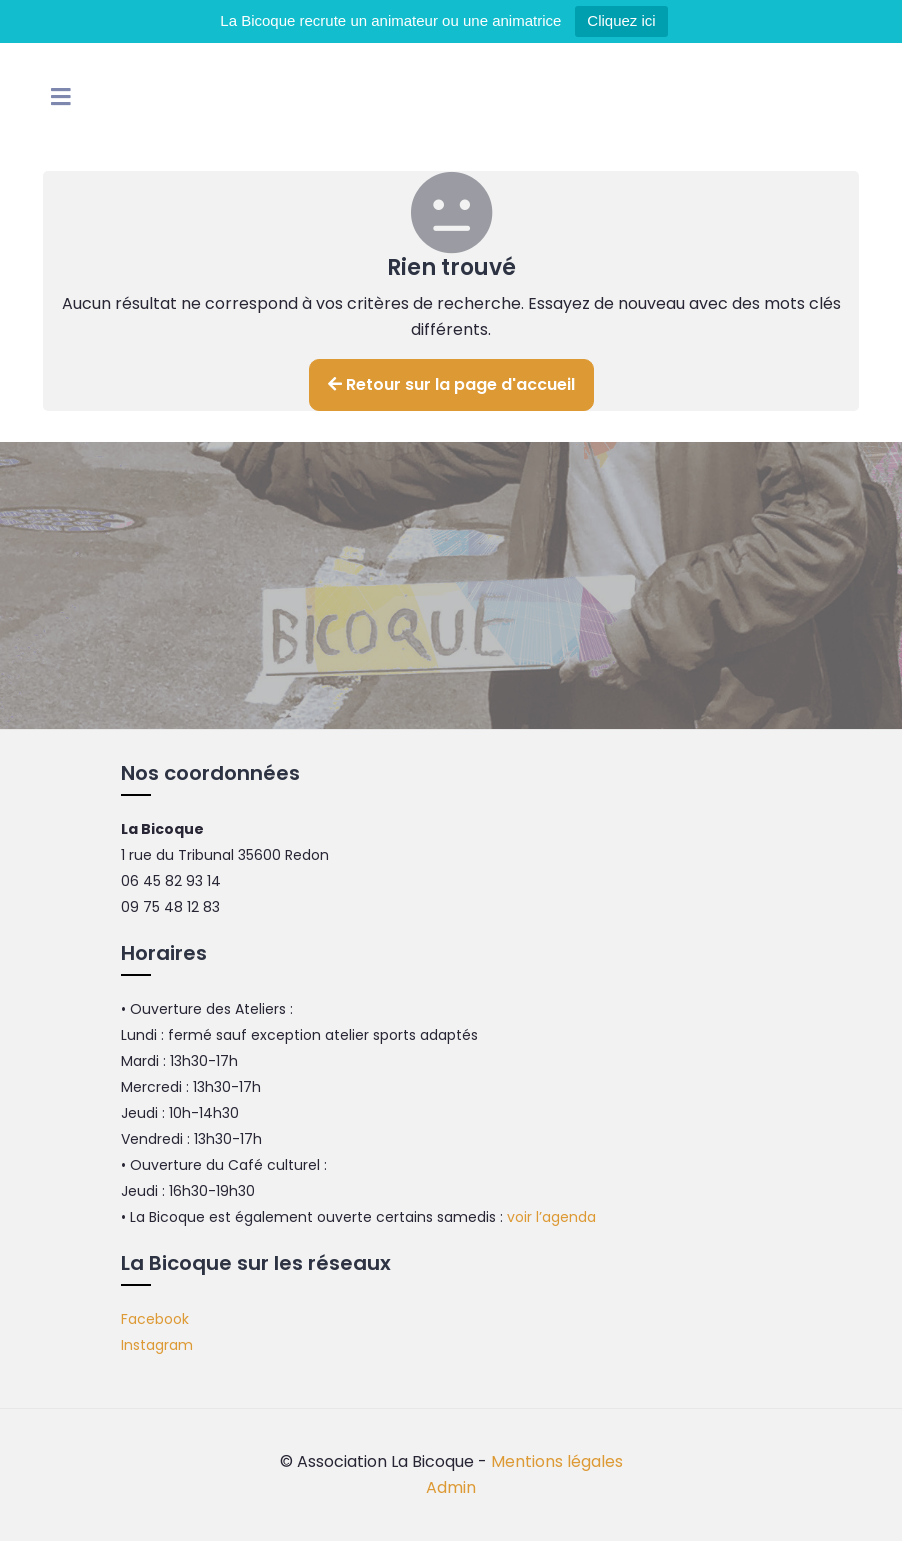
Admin (451, 1487)
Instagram (157, 1345)
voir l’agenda (551, 1217)
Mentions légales (557, 1461)
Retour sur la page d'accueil (451, 384)
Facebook (155, 1319)
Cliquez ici (621, 20)
